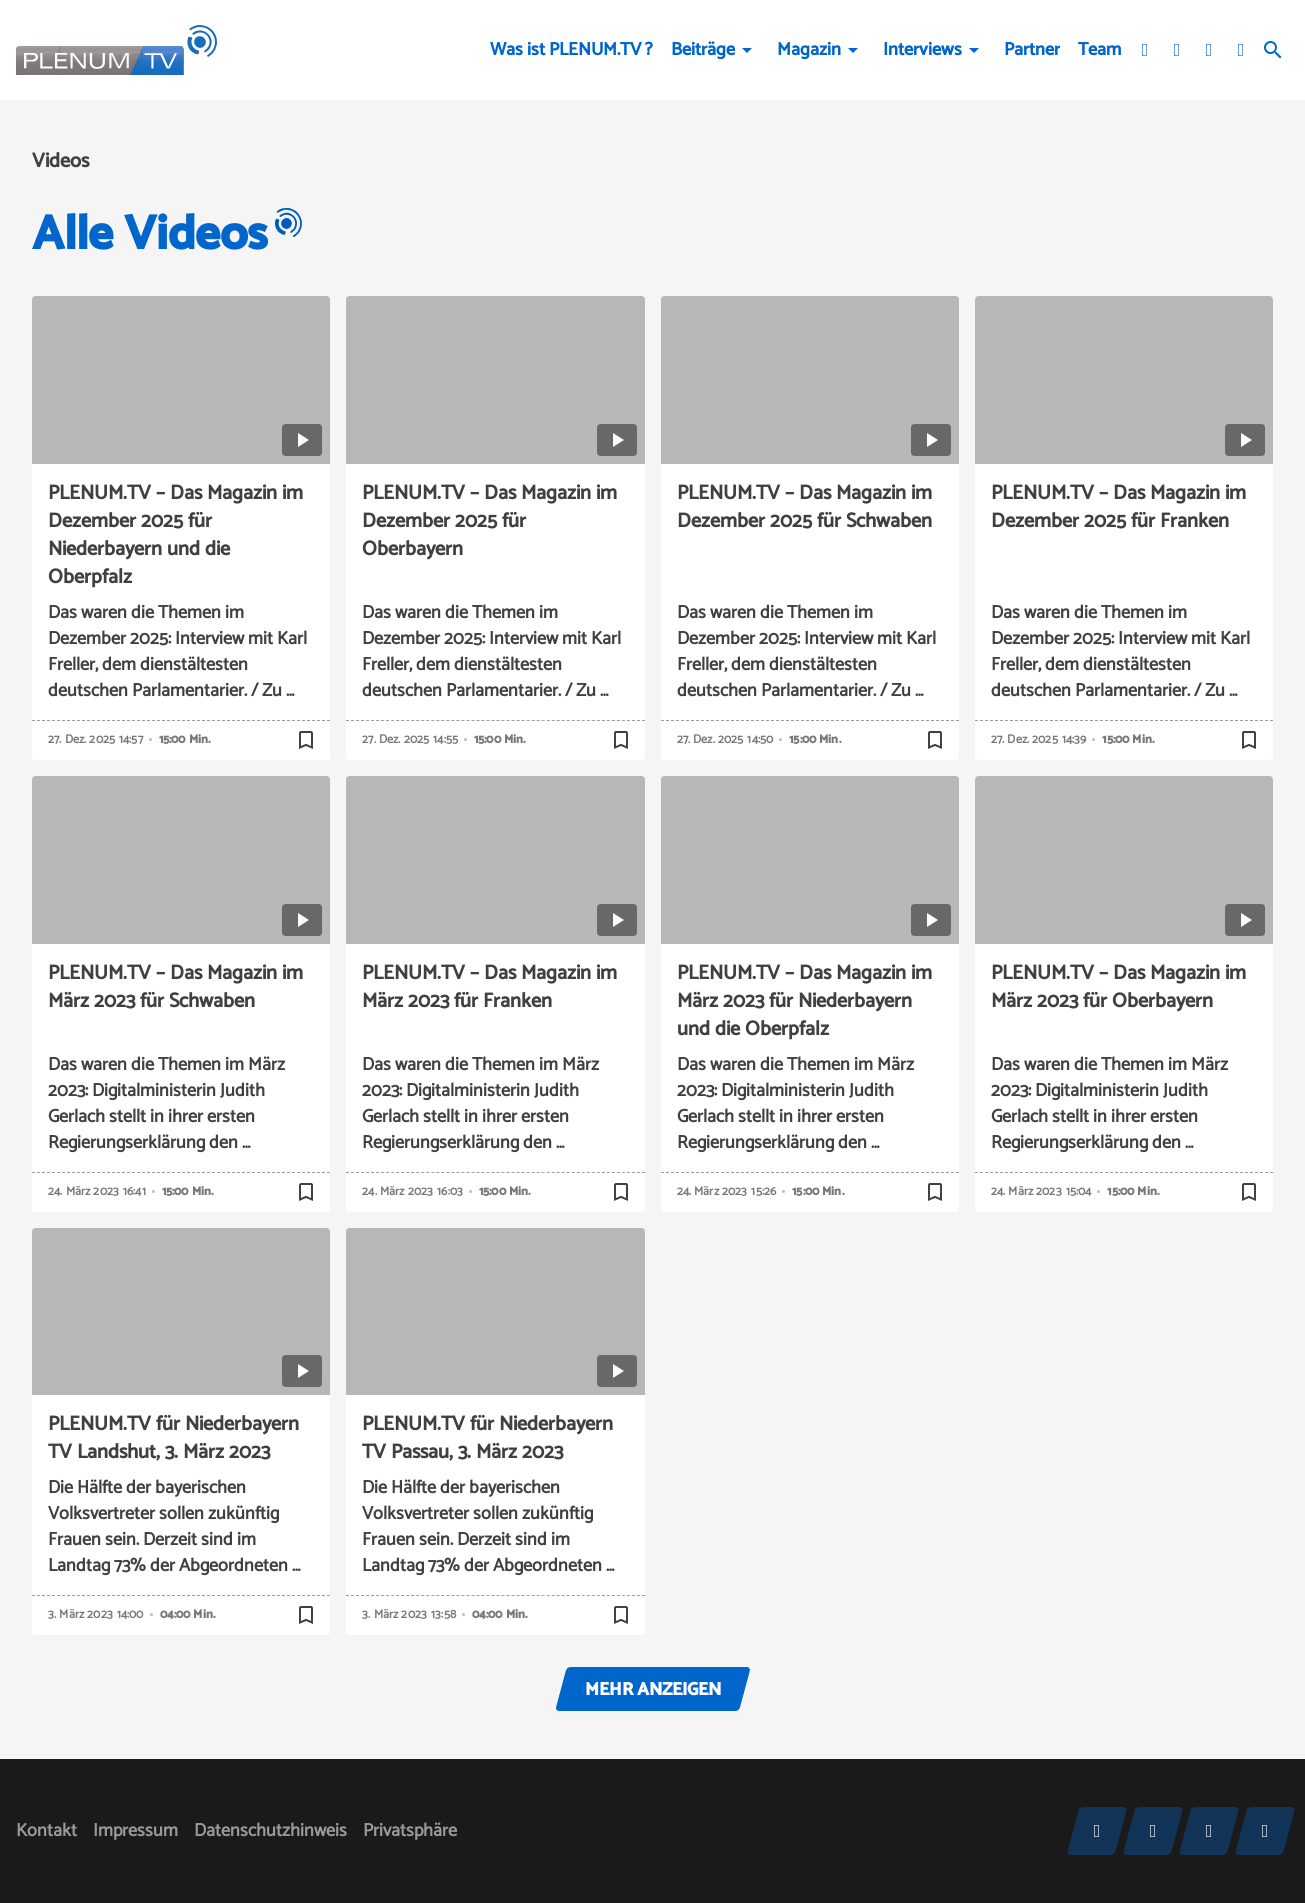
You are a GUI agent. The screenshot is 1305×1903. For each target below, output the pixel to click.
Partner (1032, 50)
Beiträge (703, 50)
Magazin (809, 50)
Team (1099, 50)
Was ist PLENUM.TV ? (571, 50)
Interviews (922, 50)
